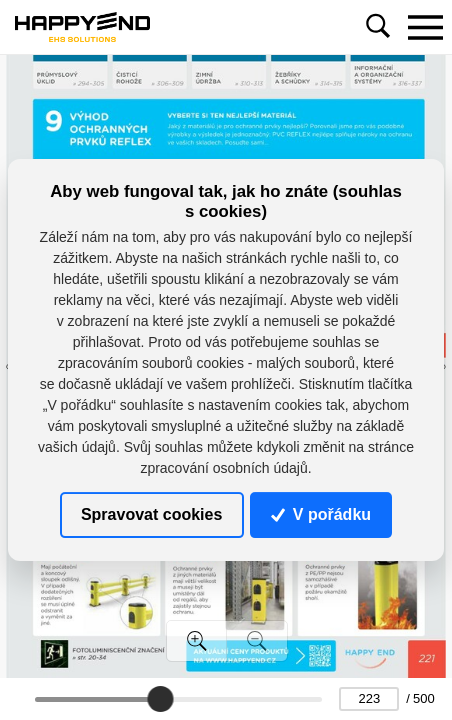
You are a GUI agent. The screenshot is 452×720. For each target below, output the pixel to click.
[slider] (161, 699)
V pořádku (321, 514)
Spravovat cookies (151, 514)
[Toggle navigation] (425, 27)
